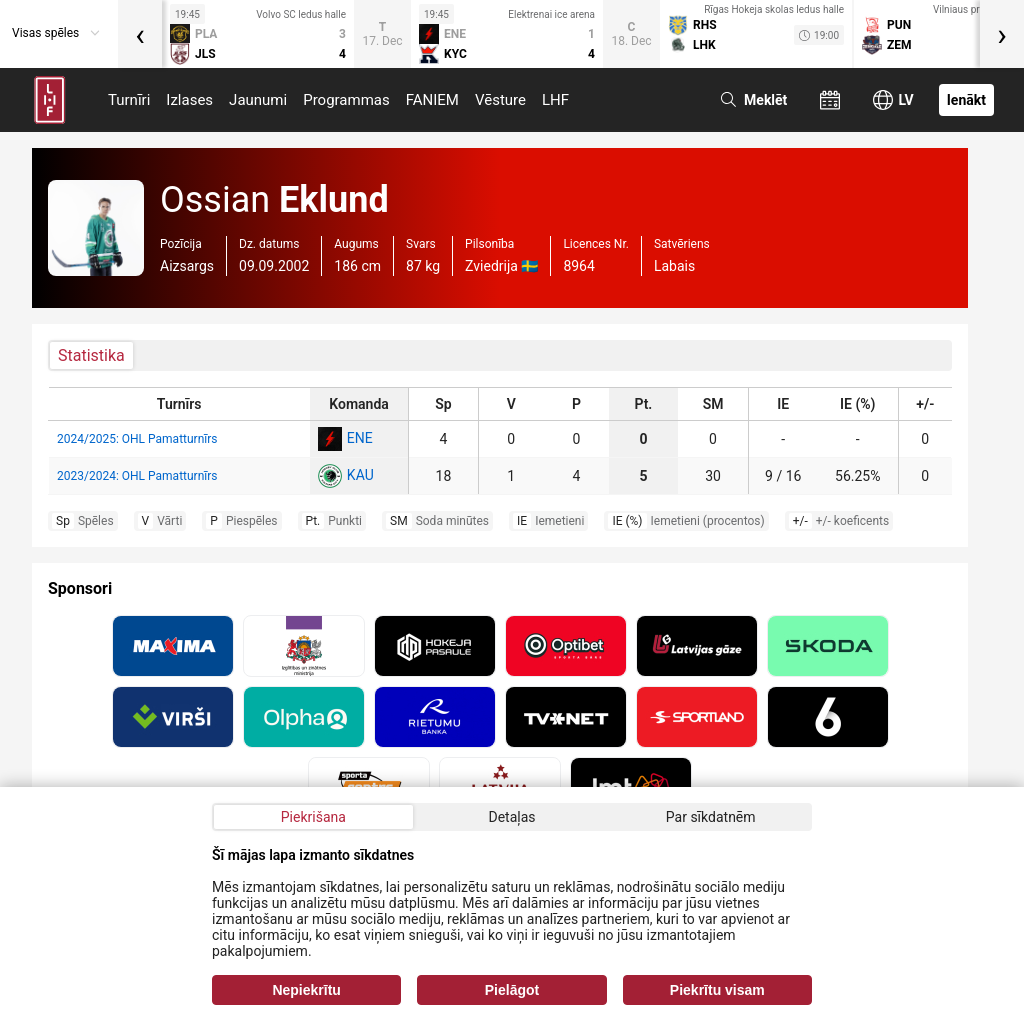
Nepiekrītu (306, 990)
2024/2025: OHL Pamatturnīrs (137, 439)
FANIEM (432, 100)
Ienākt (966, 100)
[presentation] (140, 34)
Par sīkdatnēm (711, 817)
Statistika (91, 355)
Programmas (346, 100)
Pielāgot (512, 990)
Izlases (189, 100)
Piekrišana (313, 817)
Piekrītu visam (717, 990)
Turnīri (129, 100)
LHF (555, 100)
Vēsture (500, 100)
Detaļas (511, 817)
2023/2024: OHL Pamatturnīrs (137, 476)
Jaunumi (258, 100)
